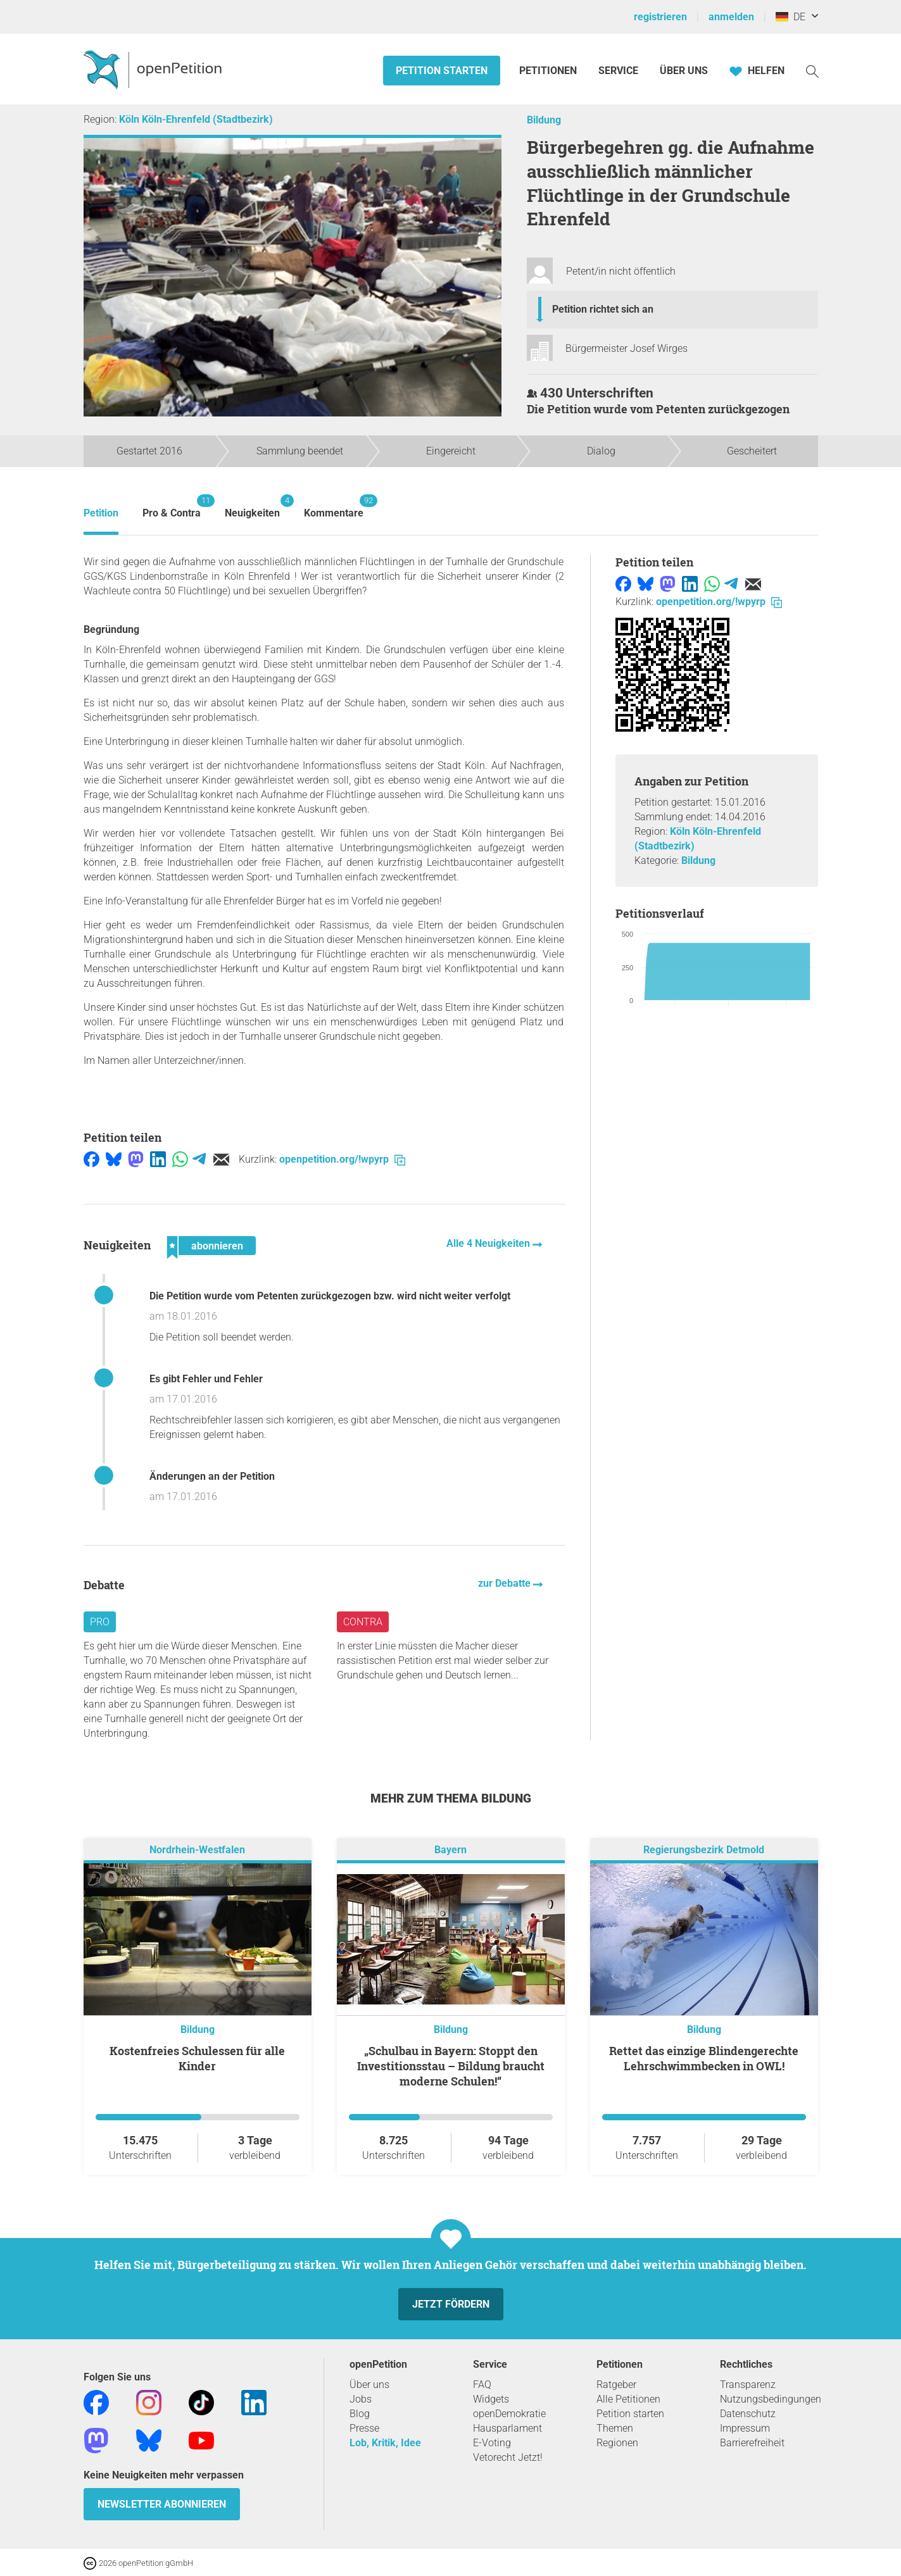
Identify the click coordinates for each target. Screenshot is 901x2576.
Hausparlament (507, 2428)
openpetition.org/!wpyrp (342, 1159)
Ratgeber (616, 2385)
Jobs (361, 2399)
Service (618, 71)
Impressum (745, 2428)
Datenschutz (748, 2414)
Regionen (617, 2443)
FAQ (482, 2385)
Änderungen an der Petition (212, 1476)
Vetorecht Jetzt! (508, 2457)
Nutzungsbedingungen (770, 2399)
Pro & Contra (171, 506)
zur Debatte (505, 1583)
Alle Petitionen (628, 2399)
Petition (101, 513)
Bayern (450, 1850)
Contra (362, 1622)
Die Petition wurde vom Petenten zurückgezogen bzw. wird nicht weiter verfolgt (329, 1296)
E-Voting (492, 2443)
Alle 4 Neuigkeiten (489, 1243)
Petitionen (549, 71)
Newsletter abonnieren (162, 2504)
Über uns (369, 2385)
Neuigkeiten (252, 506)
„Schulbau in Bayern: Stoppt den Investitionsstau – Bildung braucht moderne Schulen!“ (451, 2066)
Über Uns (684, 71)
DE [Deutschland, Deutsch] (790, 17)
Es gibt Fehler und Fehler (206, 1379)
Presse (364, 2428)
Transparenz (748, 2385)
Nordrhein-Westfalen (197, 1850)
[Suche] (812, 70)
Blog (360, 2414)
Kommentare (333, 506)
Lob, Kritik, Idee (385, 2443)
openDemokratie (509, 2414)
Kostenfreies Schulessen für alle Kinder (197, 2058)
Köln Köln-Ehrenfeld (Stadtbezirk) (196, 119)
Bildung (544, 120)
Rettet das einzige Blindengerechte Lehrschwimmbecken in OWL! (703, 2058)
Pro (100, 1622)
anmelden (731, 17)
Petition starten (442, 71)
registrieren (660, 17)
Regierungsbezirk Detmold (703, 1850)
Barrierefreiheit (752, 2443)
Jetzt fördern (450, 2304)
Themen (614, 2428)
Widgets (491, 2399)
